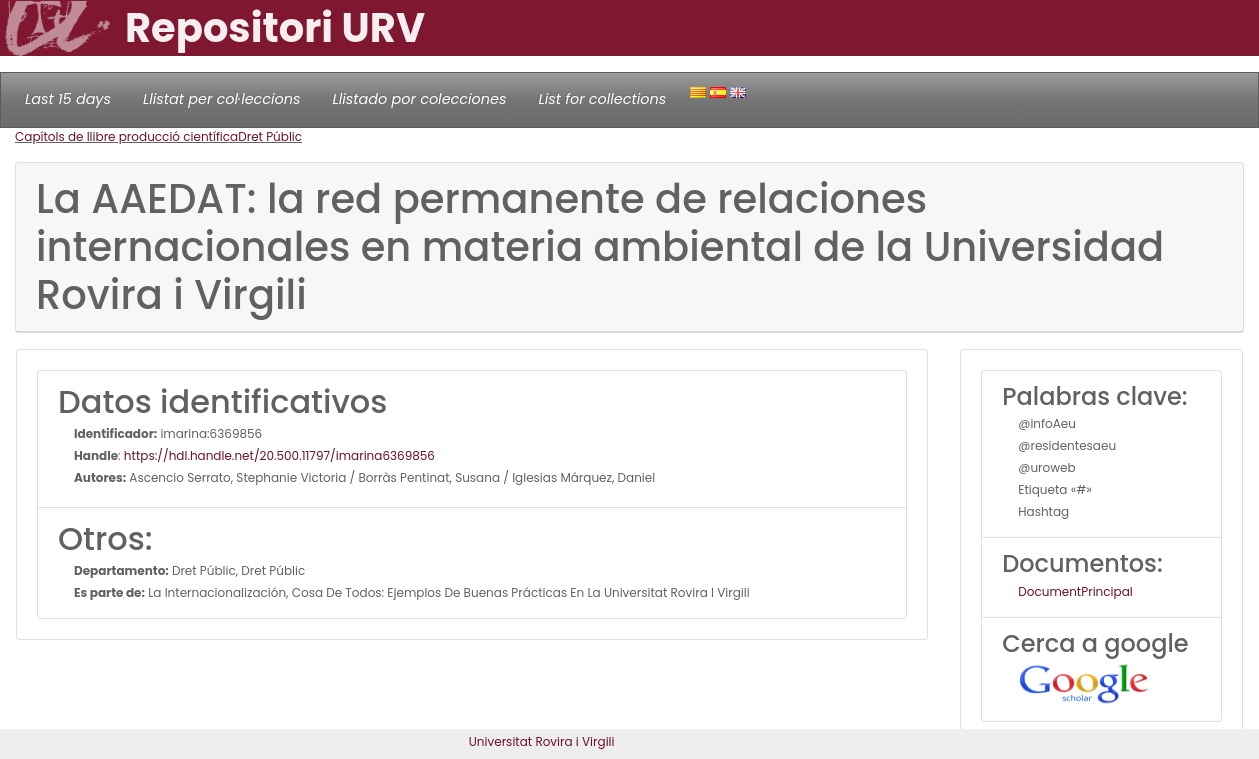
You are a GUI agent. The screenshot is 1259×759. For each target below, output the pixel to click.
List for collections (602, 99)
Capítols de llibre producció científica (126, 136)
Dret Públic (270, 136)
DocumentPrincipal (1075, 591)
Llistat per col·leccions (222, 99)
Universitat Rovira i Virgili (542, 741)
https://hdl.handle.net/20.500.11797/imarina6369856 (279, 455)
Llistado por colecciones (420, 99)
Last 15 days (68, 99)
